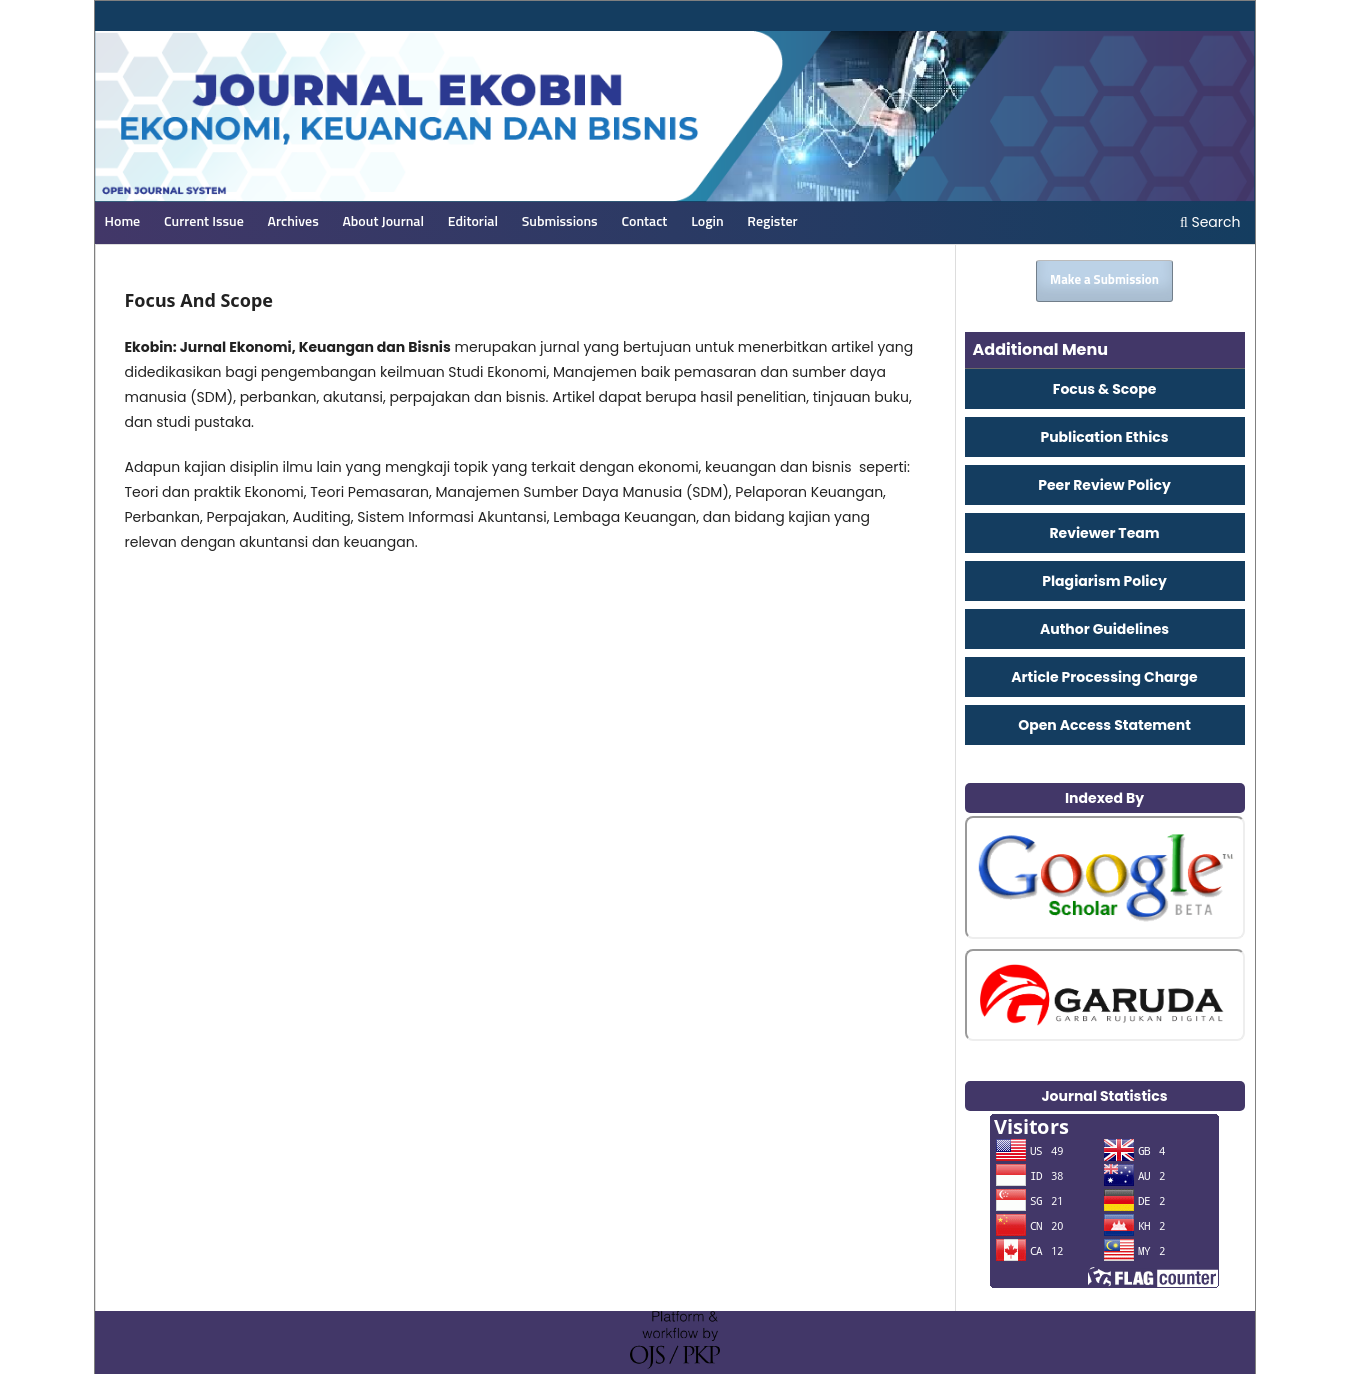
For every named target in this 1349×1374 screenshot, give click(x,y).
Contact (644, 222)
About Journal (383, 222)
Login (707, 222)
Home (123, 222)
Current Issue (204, 222)
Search (1210, 222)
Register (772, 222)
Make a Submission (1104, 280)
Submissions (560, 222)
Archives (293, 222)
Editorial (473, 222)
